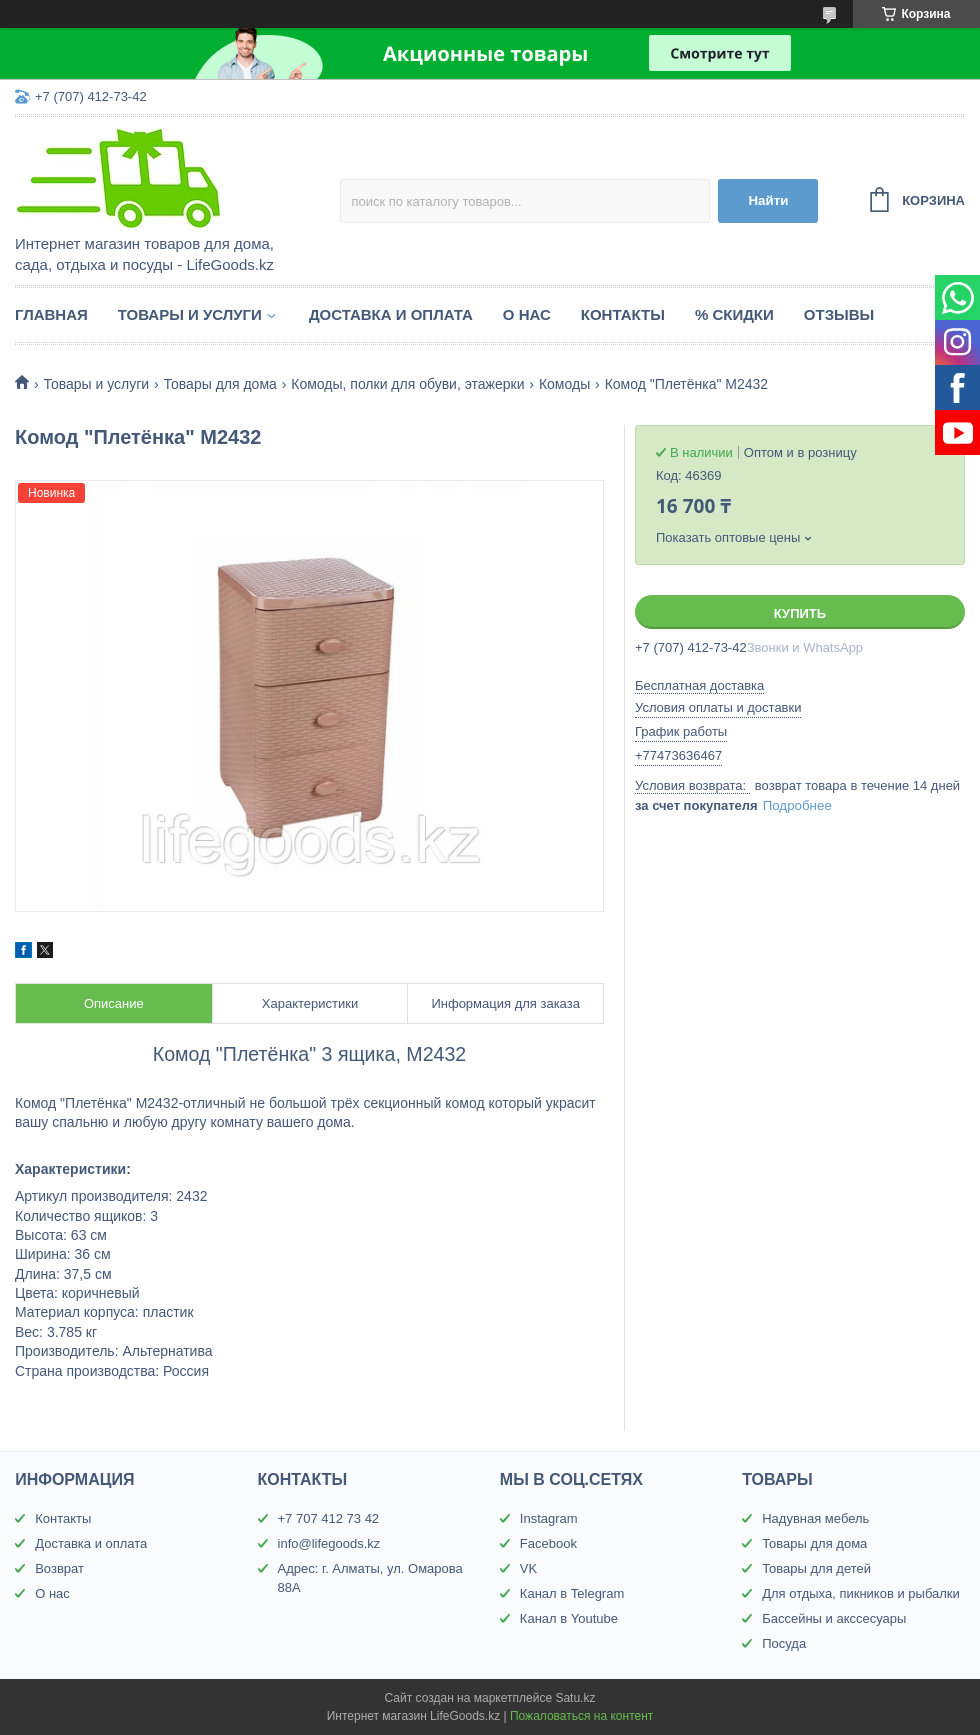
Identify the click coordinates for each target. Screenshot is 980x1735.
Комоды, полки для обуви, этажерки (407, 384)
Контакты (623, 314)
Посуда (784, 1643)
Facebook (548, 1543)
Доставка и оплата (391, 314)
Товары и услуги (190, 314)
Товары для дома (220, 384)
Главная (51, 314)
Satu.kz (575, 1698)
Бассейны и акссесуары (834, 1618)
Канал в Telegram (572, 1593)
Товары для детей (816, 1568)
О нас (527, 314)
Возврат (59, 1568)
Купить (800, 613)
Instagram (549, 1518)
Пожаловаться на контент (581, 1716)
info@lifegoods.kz (329, 1543)
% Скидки (734, 314)
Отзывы (839, 314)
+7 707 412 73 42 (329, 1518)
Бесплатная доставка (699, 685)
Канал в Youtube (569, 1618)
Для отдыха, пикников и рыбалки (861, 1593)
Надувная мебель (815, 1518)
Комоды (564, 384)
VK (528, 1568)
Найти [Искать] (768, 200)
